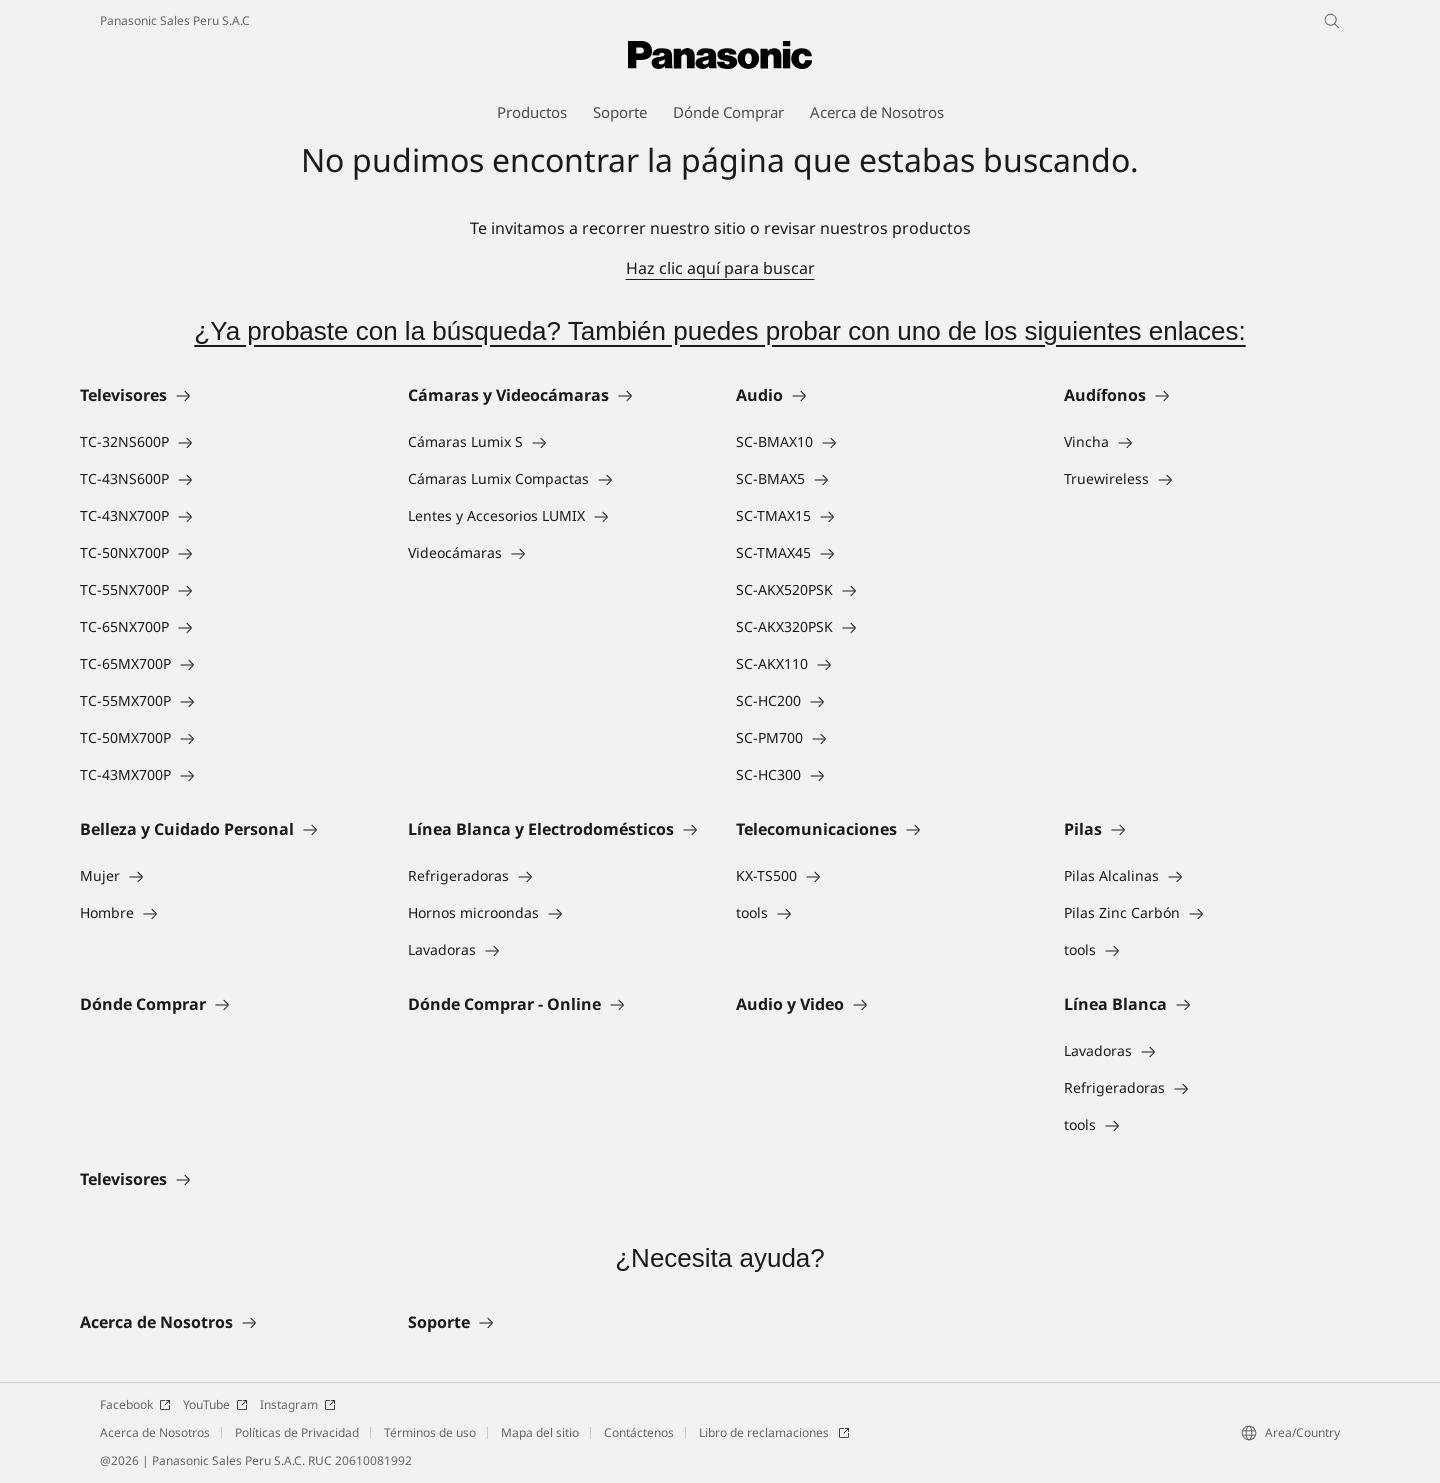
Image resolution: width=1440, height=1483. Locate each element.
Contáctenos (639, 1432)
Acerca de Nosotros (155, 1432)
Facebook (135, 1404)
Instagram (298, 1404)
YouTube (215, 1404)
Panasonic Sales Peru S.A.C (175, 20)
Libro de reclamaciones (774, 1432)
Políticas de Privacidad (297, 1432)
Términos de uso (430, 1432)
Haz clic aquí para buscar (720, 268)
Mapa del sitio (540, 1432)
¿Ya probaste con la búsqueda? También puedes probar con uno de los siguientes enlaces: (719, 331)
